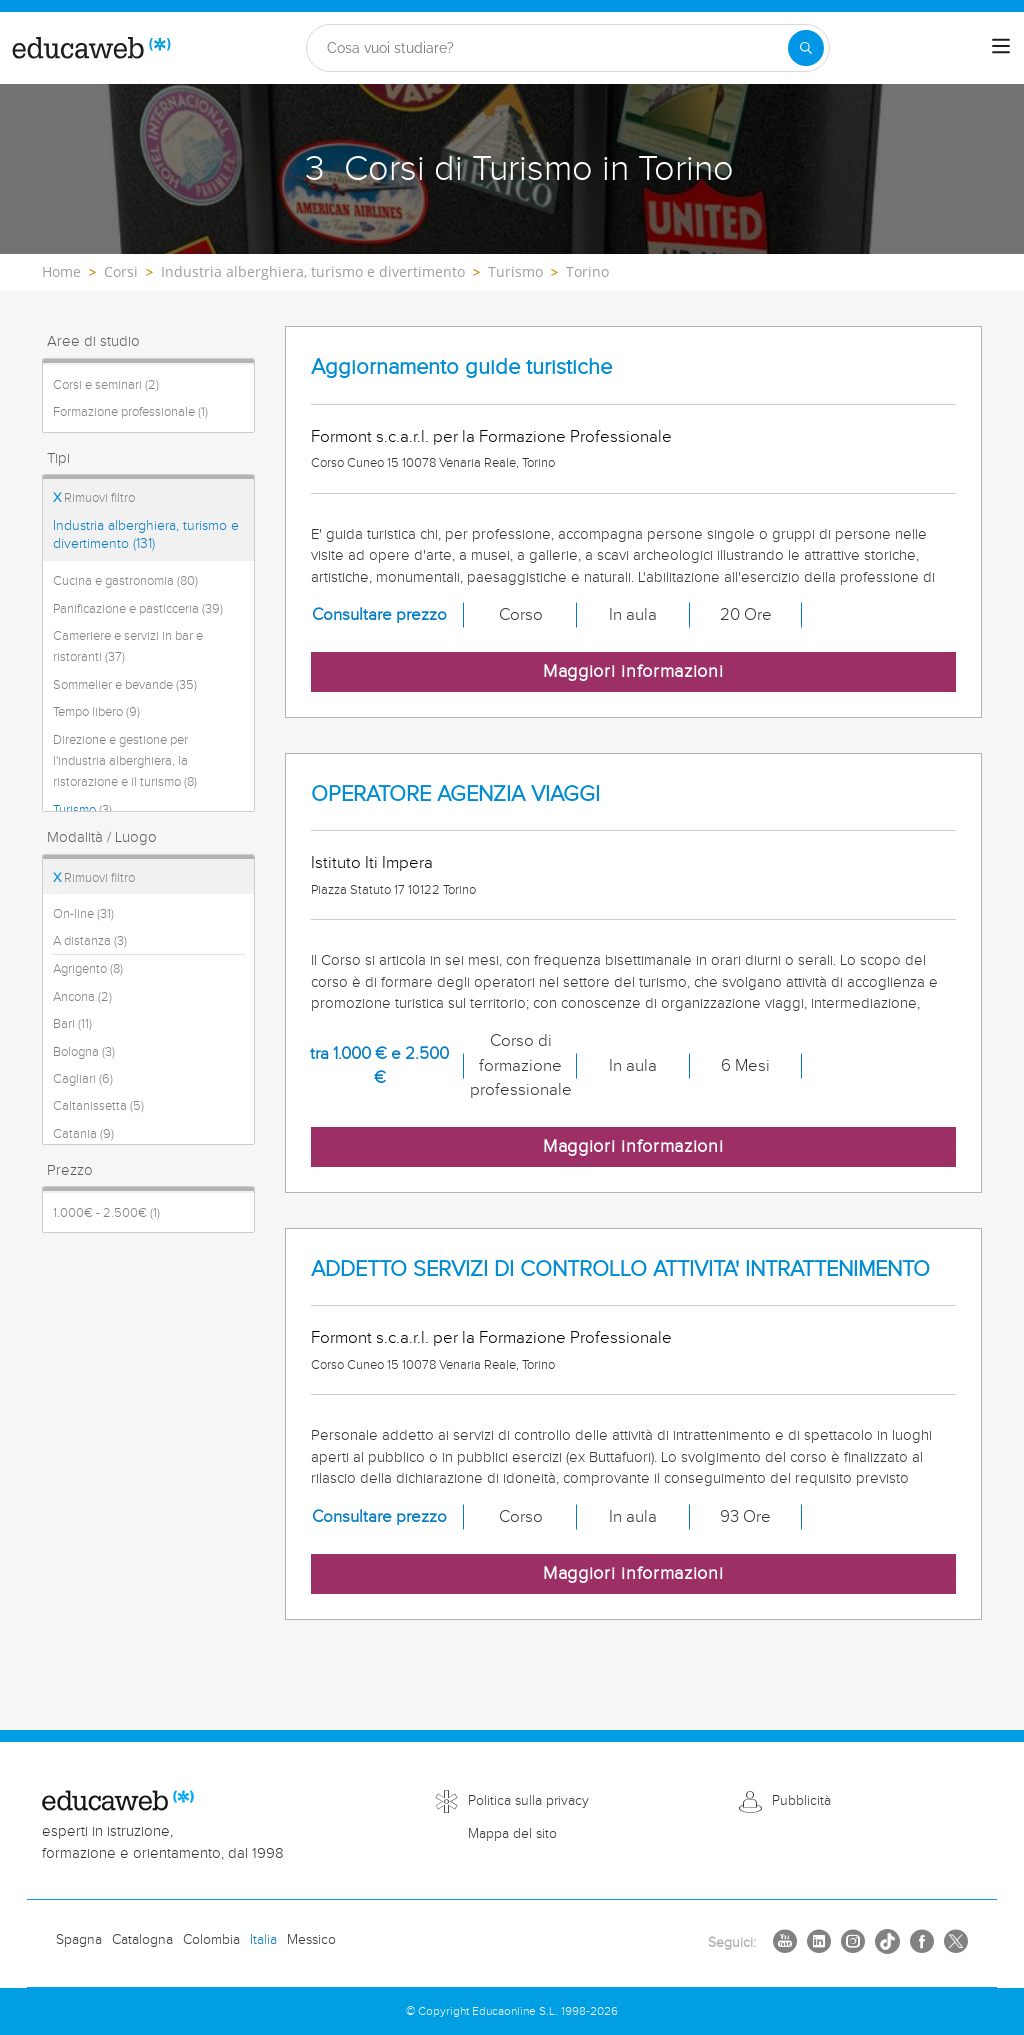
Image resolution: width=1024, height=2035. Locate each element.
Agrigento (88, 969)
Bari (72, 1024)
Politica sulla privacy (528, 1801)
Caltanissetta (98, 1106)
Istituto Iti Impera (372, 863)
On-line (83, 914)
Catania (83, 1134)
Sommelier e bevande (125, 685)
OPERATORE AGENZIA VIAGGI (455, 794)
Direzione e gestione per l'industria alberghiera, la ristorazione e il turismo (125, 761)
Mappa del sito (512, 1834)
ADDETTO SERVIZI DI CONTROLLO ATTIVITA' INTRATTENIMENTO (620, 1269)
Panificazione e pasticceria (138, 609)
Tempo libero (96, 712)
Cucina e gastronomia (125, 581)
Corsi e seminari (106, 385)
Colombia (211, 1940)
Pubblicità (801, 1801)
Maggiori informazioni (633, 671)
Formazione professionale (130, 412)
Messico (311, 1940)
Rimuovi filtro (94, 498)
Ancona (82, 997)
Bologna (84, 1052)
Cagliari (83, 1079)
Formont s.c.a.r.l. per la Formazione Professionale (491, 437)
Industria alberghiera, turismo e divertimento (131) (146, 535)
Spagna (79, 1940)
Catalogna (142, 1940)
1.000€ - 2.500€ (106, 1213)
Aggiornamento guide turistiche (461, 367)
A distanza (90, 941)
